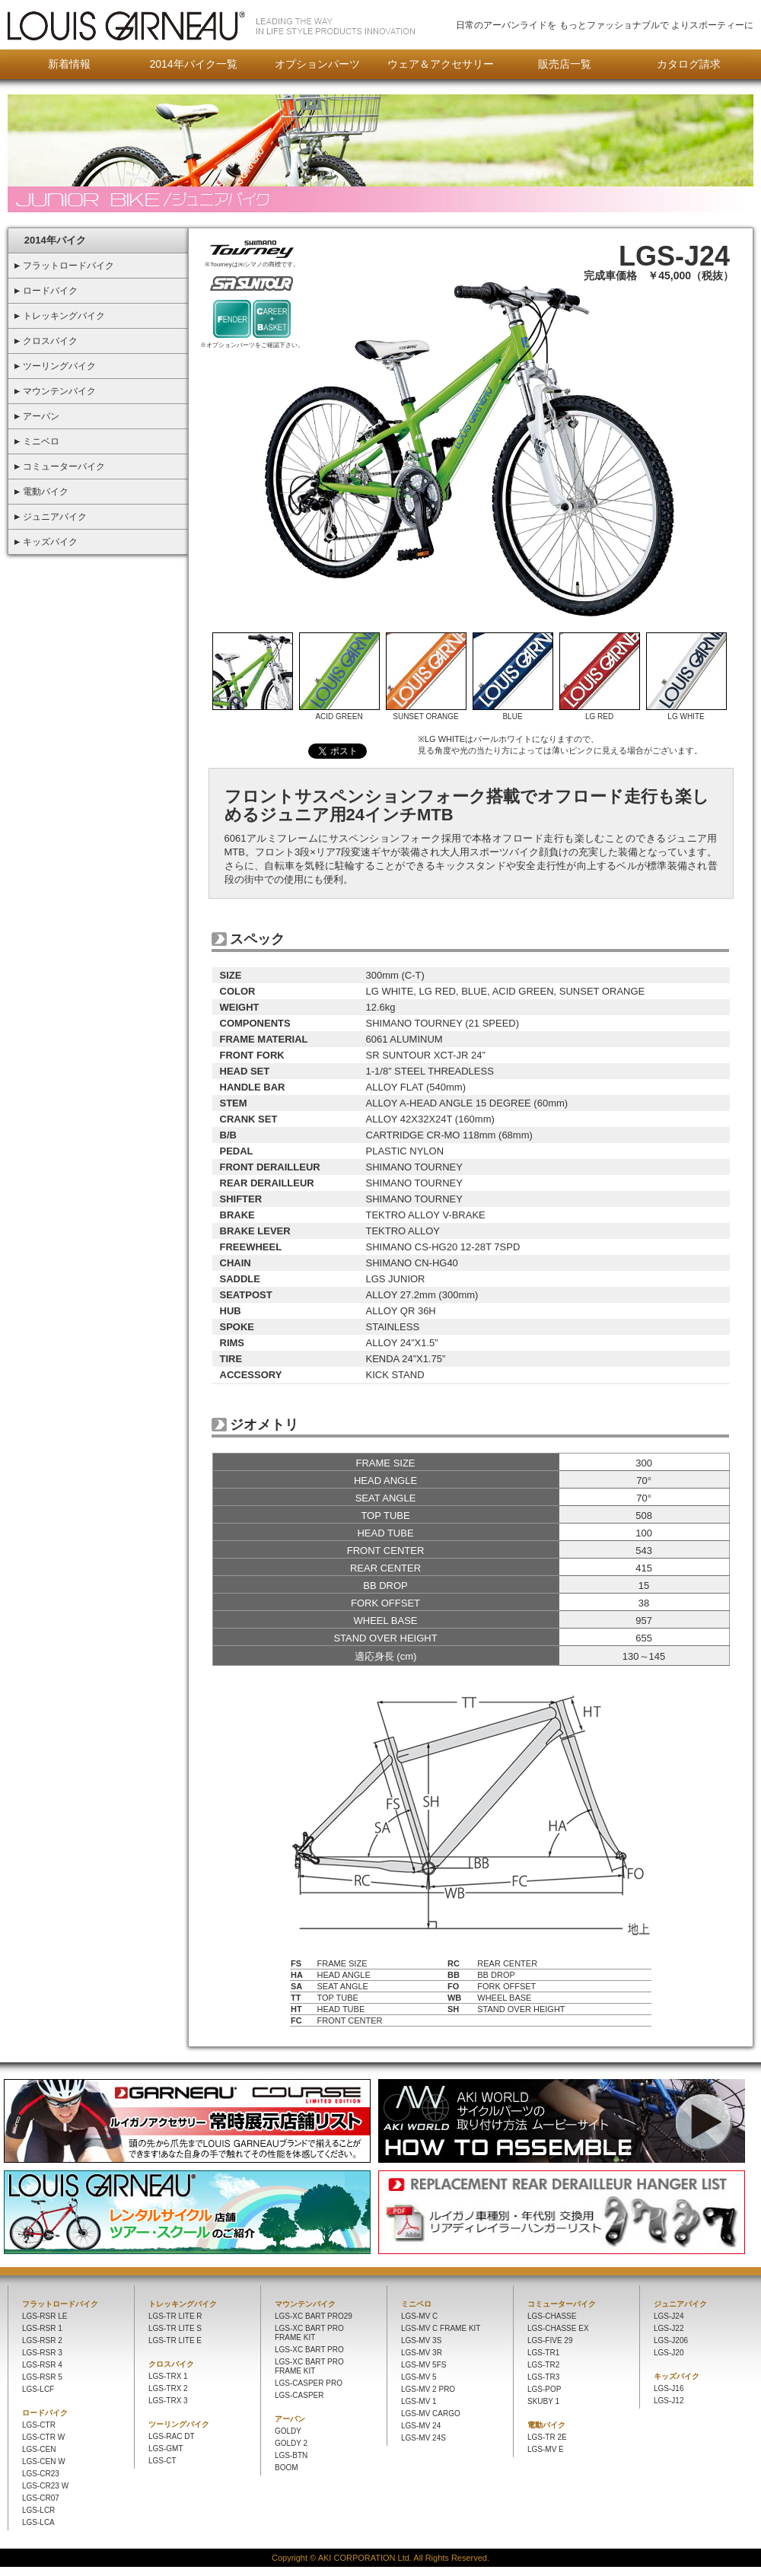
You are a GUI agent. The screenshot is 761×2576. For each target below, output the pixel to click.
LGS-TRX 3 (168, 2400)
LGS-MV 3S (421, 2340)
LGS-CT (162, 2461)
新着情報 (69, 64)
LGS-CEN (39, 2449)
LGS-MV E (545, 2449)
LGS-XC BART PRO (309, 2349)
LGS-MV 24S (423, 2438)
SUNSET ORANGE (426, 713)
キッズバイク (676, 2376)
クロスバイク (171, 2364)
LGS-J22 (668, 2328)
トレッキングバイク (182, 2304)
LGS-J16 (668, 2388)
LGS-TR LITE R (175, 2316)
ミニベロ (416, 2304)
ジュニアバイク (680, 2304)
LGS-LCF (38, 2389)
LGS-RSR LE (44, 2316)
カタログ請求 (689, 64)
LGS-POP (544, 2389)
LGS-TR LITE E (175, 2340)
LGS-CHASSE (551, 2316)
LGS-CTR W (43, 2437)
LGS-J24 (668, 2316)
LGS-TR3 (543, 2377)
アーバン (290, 2419)
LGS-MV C (419, 2316)
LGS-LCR (38, 2510)
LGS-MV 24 (421, 2426)
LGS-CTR (39, 2425)
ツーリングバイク (178, 2424)
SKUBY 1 (543, 2401)
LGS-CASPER (299, 2395)
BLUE (513, 713)
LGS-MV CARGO (430, 2413)
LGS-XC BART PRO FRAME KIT (309, 2333)
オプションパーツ (317, 64)
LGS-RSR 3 (42, 2352)
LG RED (599, 713)
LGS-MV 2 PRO (428, 2389)
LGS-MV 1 (419, 2401)
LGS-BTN (291, 2455)
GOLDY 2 (291, 2443)
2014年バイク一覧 (193, 64)
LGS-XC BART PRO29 (313, 2316)
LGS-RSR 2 (42, 2340)
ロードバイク (45, 2413)
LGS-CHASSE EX (558, 2328)
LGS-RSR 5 (42, 2377)
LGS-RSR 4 (42, 2365)
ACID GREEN (339, 713)
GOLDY (288, 2431)
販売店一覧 (564, 64)
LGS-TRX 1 (168, 2376)
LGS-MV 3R (421, 2352)
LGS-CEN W (43, 2461)
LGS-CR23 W (45, 2486)
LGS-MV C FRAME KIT (440, 2328)
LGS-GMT (165, 2448)
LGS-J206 (671, 2340)
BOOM (286, 2467)
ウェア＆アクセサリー (440, 64)
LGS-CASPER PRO (308, 2383)
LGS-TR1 (543, 2352)
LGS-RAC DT (171, 2436)
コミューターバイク (561, 2304)
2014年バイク (55, 240)
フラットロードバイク (60, 2304)
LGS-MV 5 (419, 2377)
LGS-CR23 (40, 2473)
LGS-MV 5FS (423, 2365)
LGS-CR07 (40, 2498)
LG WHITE (686, 713)
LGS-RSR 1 (42, 2328)
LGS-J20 (668, 2352)
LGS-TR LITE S (175, 2328)
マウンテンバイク (305, 2304)
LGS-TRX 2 (168, 2388)
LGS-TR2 (543, 2365)
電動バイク (546, 2425)
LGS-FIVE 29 (549, 2340)
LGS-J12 (668, 2400)
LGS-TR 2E (547, 2437)
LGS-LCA (38, 2522)
